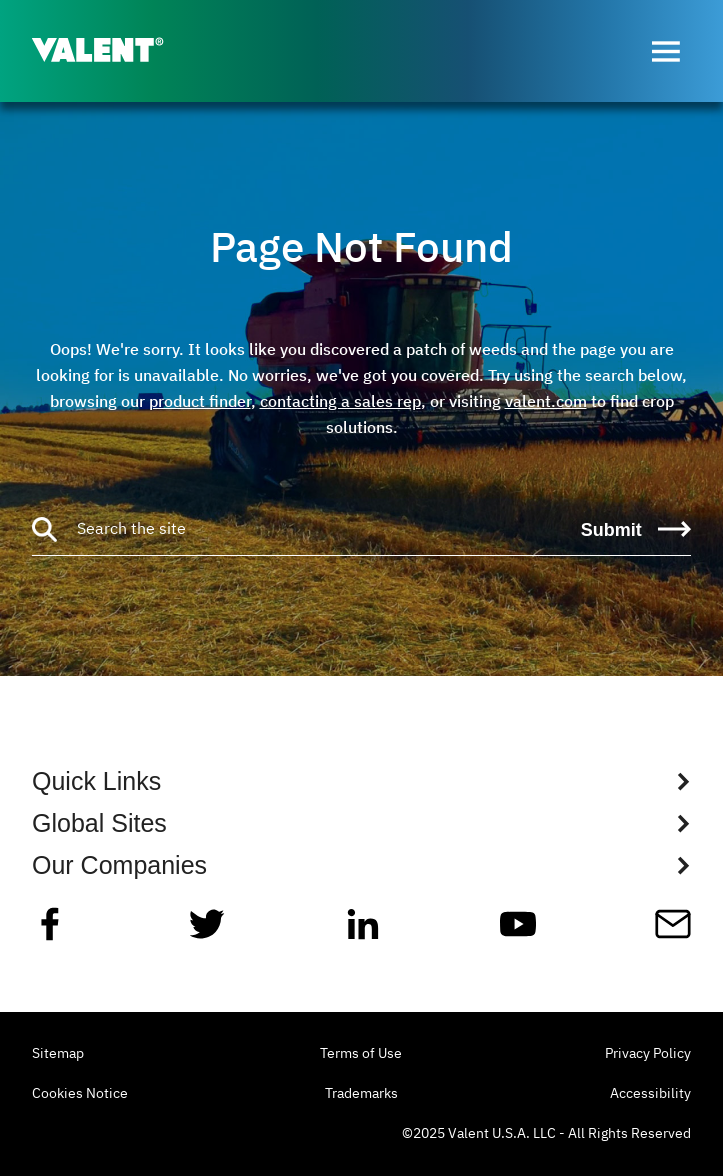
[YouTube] (518, 932)
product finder (200, 401)
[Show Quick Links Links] (361, 781)
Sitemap (58, 1054)
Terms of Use (361, 1054)
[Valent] (114, 51)
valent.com (546, 401)
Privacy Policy (648, 1054)
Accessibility (650, 1094)
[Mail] (673, 932)
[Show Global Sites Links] (361, 823)
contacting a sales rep (340, 401)
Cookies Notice (80, 1094)
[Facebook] (50, 932)
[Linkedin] (363, 932)
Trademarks (361, 1094)
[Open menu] (666, 51)
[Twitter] (207, 932)
